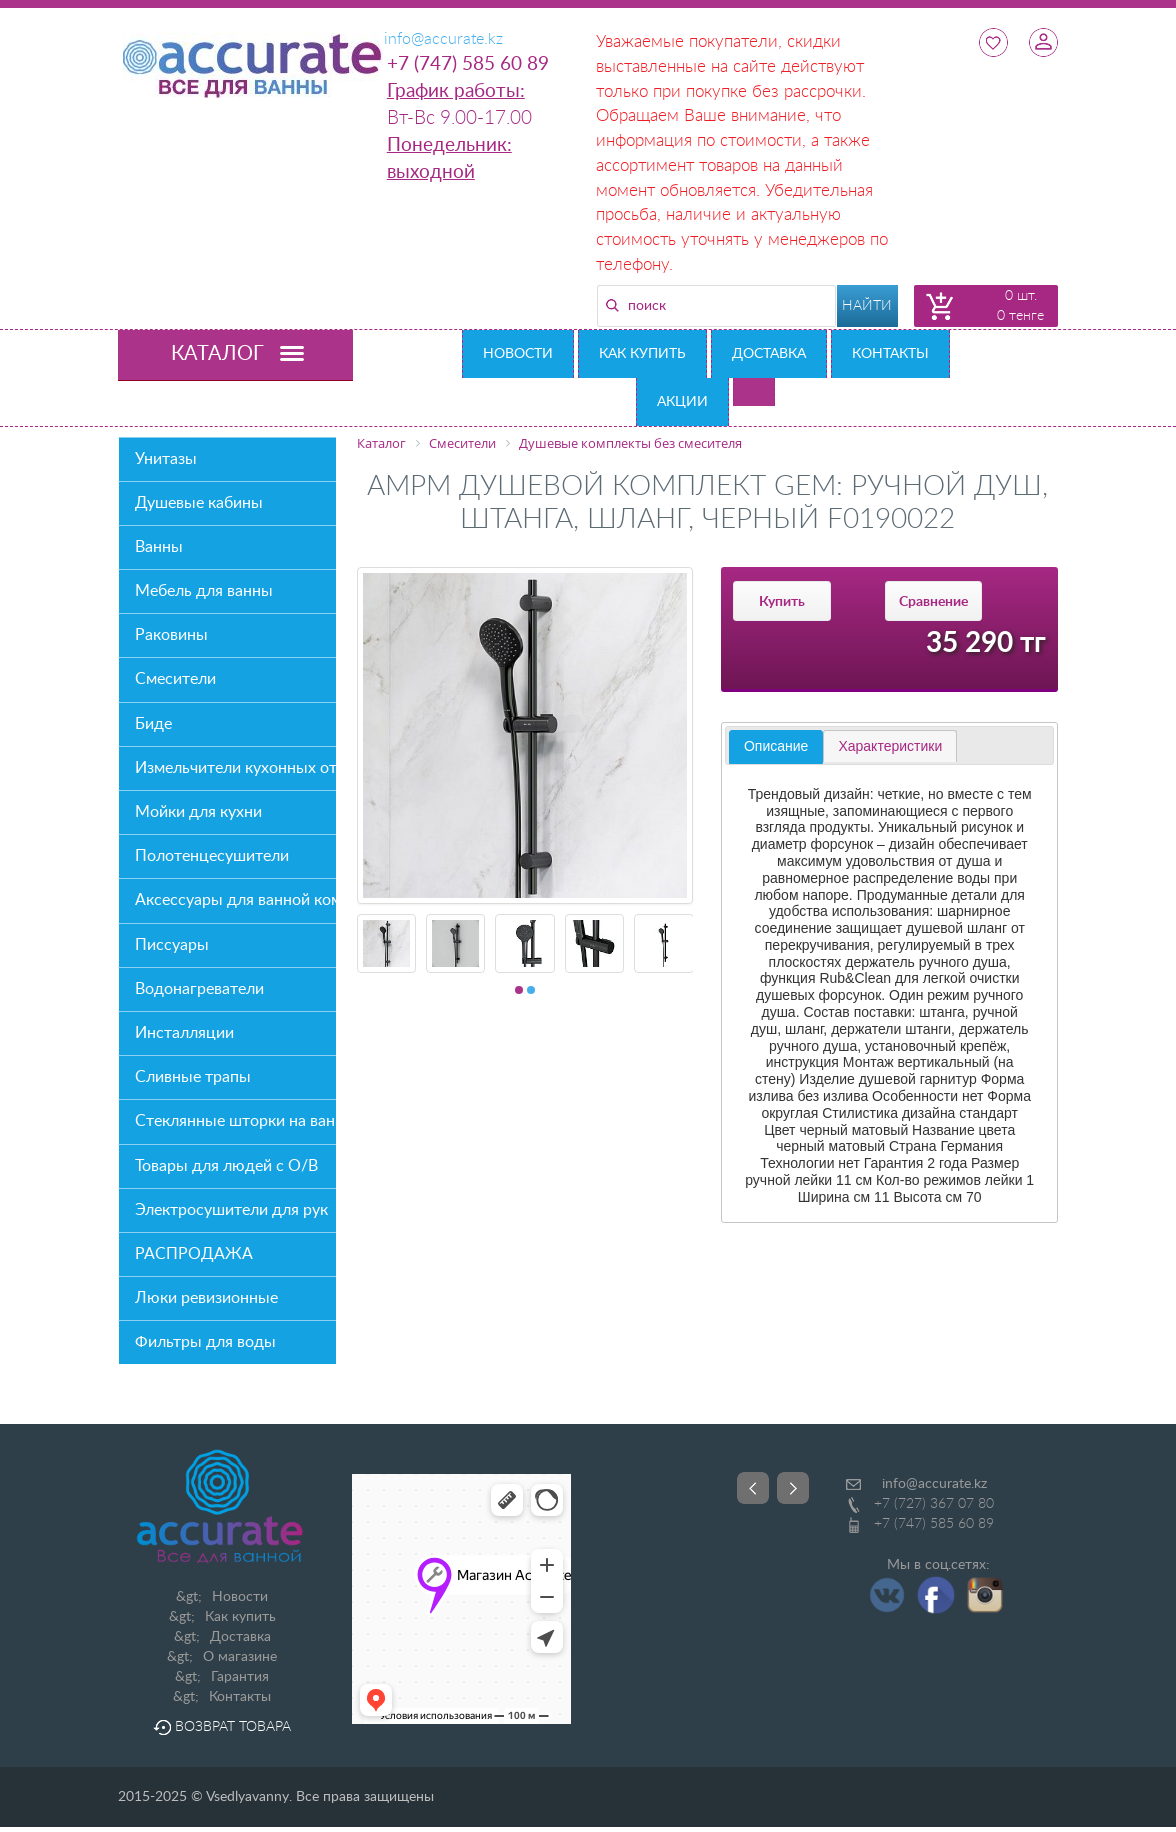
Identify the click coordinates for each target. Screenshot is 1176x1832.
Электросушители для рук (231, 1210)
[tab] (776, 747)
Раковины (171, 635)
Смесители (175, 679)
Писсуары (172, 945)
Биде (153, 724)
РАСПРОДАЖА (194, 1254)
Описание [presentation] (776, 746)
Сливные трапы (193, 1077)
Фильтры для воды (205, 1342)
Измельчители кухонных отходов (235, 768)
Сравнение (933, 602)
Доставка (769, 354)
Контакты (890, 354)
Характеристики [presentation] (890, 746)
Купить (782, 602)
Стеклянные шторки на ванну (235, 1121)
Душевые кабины (199, 503)
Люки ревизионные (206, 1298)
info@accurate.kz (934, 1484)
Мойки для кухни (198, 812)
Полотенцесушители (212, 856)
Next (793, 1488)
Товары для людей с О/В (226, 1166)
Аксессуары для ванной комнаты (235, 900)
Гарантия (240, 1677)
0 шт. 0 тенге (1020, 306)
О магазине (240, 1657)
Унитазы (166, 459)
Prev (753, 1488)
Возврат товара (222, 1727)
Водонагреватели (199, 989)
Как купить (642, 354)
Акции (682, 402)
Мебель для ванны (204, 591)
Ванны (159, 547)
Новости (518, 354)
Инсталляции (184, 1033)
